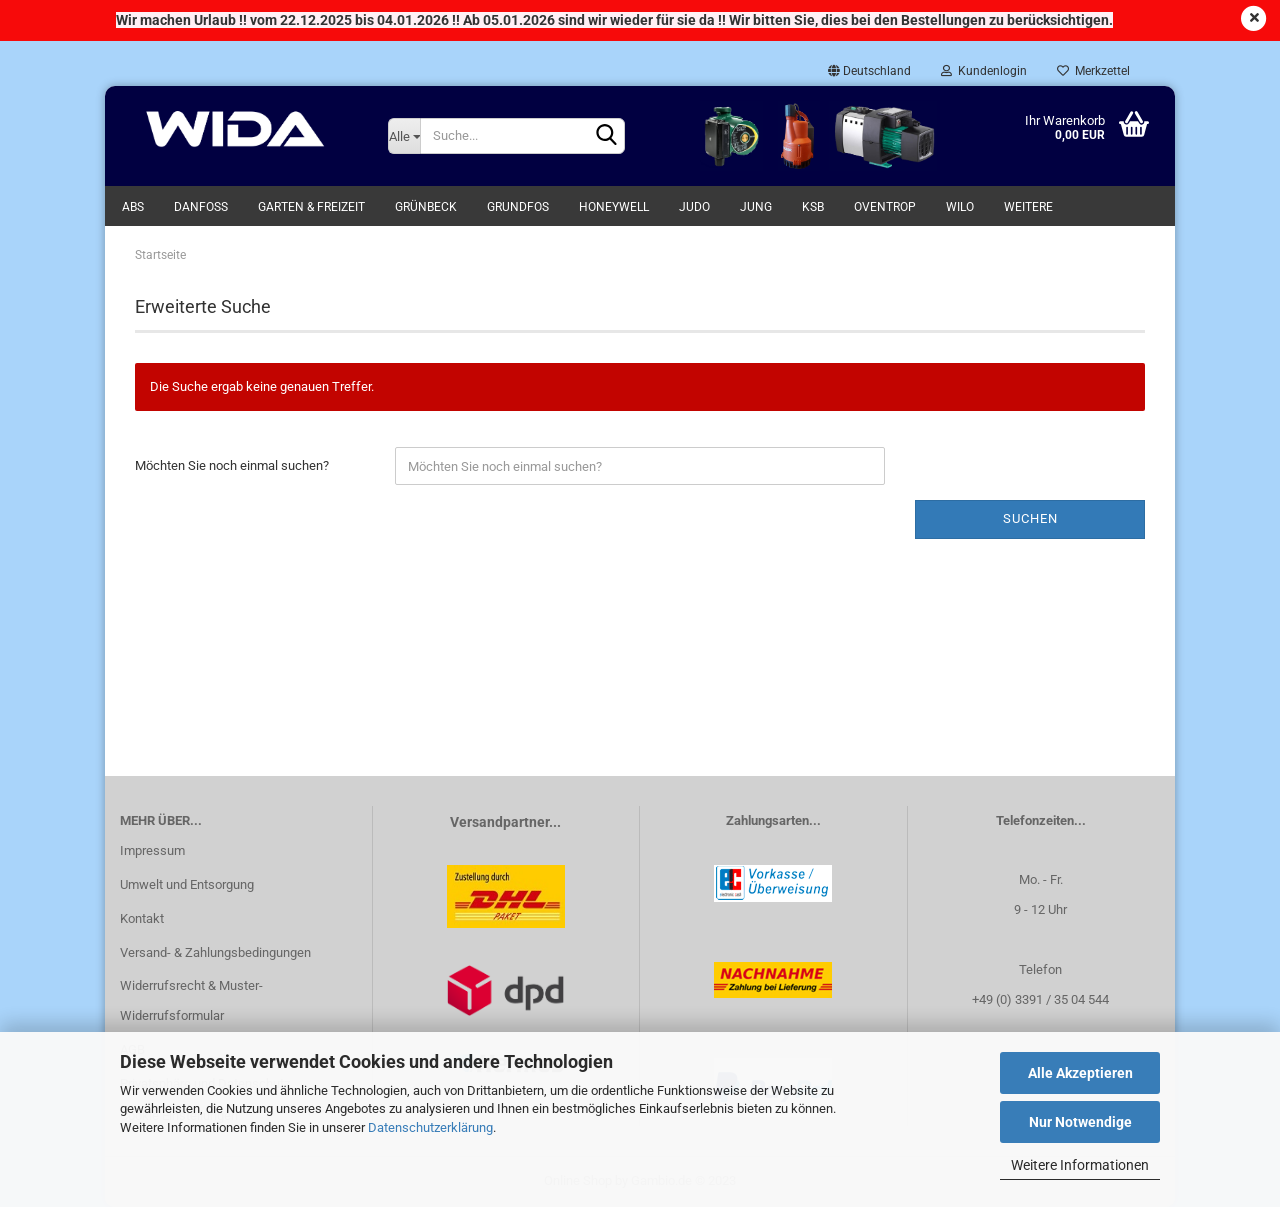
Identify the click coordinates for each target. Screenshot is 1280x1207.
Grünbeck (426, 207)
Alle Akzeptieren (1080, 1073)
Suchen (1030, 518)
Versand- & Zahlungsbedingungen (215, 952)
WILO (960, 207)
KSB (813, 207)
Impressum (152, 850)
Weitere (1028, 207)
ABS (133, 207)
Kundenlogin (984, 71)
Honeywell (614, 207)
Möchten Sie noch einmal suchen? (232, 465)
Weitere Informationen (1080, 1165)
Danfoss (201, 207)
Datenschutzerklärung (430, 1127)
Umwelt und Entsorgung (187, 884)
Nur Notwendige (1080, 1122)
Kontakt (142, 918)
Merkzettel (1093, 71)
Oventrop (885, 207)
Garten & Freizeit (311, 207)
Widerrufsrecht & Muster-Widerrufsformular (191, 1000)
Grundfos (518, 207)
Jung (756, 207)
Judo (694, 207)
